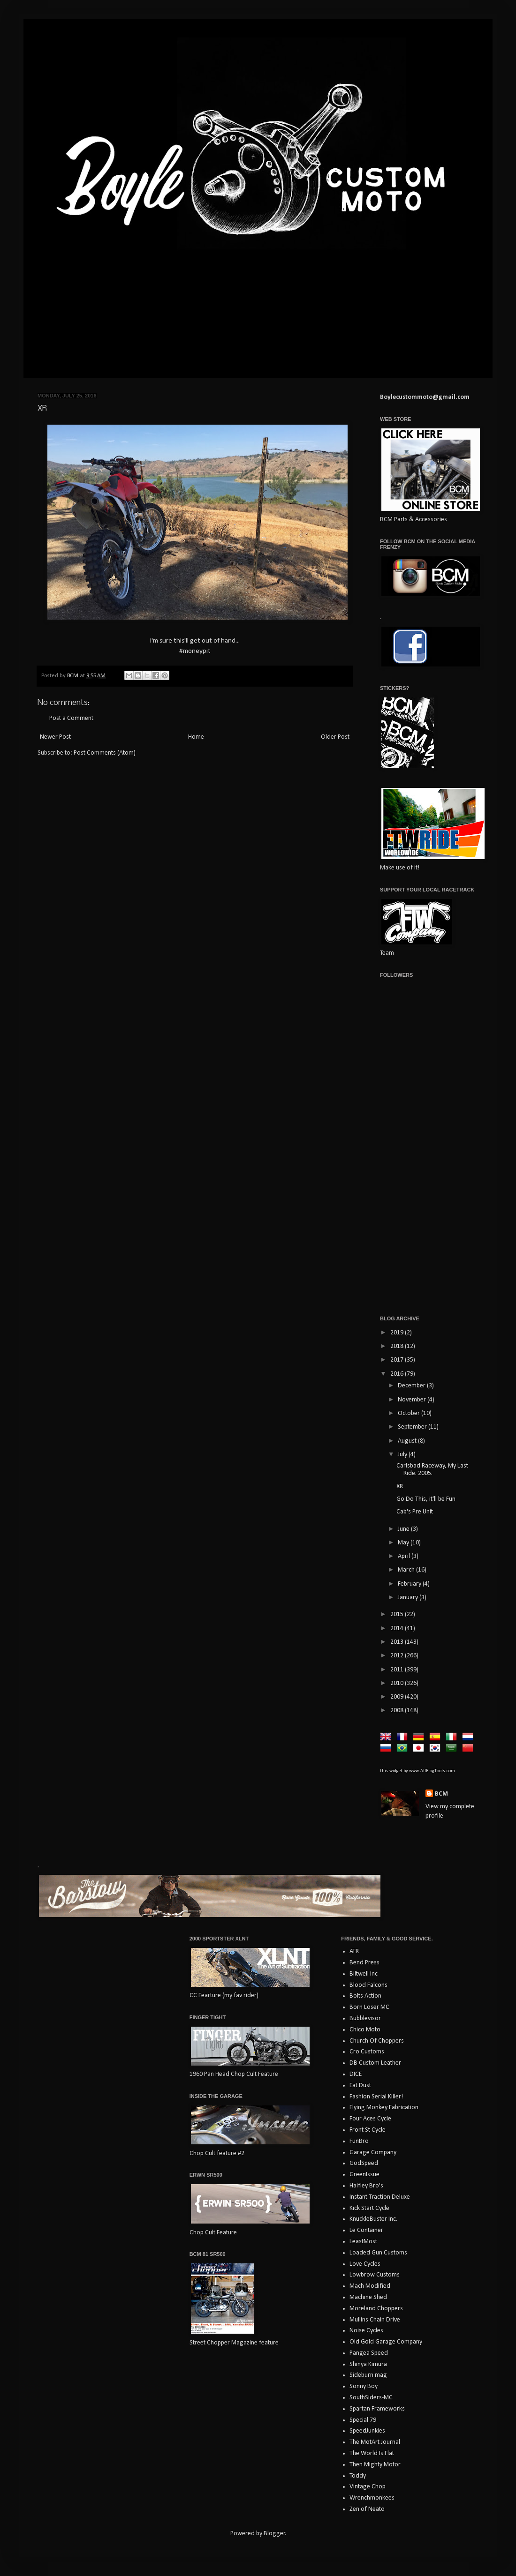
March (407, 1569)
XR (399, 1486)
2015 (397, 1614)
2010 (397, 1683)
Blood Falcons (368, 1985)
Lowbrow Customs (374, 2274)
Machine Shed (368, 2297)
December (412, 1385)
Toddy (357, 2475)
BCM (441, 1793)
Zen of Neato (367, 2509)
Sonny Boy (363, 2386)
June (404, 1529)
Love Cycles (364, 2264)
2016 (397, 1374)
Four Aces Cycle (370, 2118)
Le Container (366, 2230)
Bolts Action (365, 1995)
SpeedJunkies (367, 2430)
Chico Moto (364, 2029)
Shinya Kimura (368, 2364)
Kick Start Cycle (369, 2208)
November (412, 1399)
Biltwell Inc (363, 1973)
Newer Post (55, 737)
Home (196, 737)
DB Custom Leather (375, 2063)
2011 (397, 1669)
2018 (397, 1346)
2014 (397, 1628)
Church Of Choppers (376, 2040)
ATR (354, 1951)
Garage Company (372, 2152)
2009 (397, 1696)
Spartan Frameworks (377, 2408)
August (408, 1441)
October (409, 1413)
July (403, 1454)
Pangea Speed (368, 2353)
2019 (397, 1332)
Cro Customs (366, 2051)
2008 (397, 1710)
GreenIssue (364, 2174)
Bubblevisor (365, 2018)
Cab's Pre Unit (414, 1511)
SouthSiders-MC (371, 2397)
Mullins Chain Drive (374, 2319)
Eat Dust (360, 2085)
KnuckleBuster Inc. (373, 2219)
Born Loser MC (369, 2007)
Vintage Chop (367, 2486)
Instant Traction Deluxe (379, 2197)
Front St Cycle (367, 2130)
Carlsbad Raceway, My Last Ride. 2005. (432, 1469)
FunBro (359, 2141)
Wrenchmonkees (372, 2497)
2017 (397, 1359)
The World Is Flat (371, 2453)
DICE (355, 2074)
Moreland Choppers (376, 2308)
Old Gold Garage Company (385, 2341)
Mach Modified (369, 2286)
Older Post (335, 737)
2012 (397, 1655)
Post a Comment (71, 718)
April (404, 1556)
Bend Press (364, 1962)
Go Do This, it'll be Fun (425, 1499)
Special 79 (362, 2420)
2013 (397, 1642)
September (413, 1426)
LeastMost (363, 2241)
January (408, 1597)
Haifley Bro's (366, 2185)
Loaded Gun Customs (378, 2252)
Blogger (274, 2533)
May (404, 1542)
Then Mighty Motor (375, 2464)
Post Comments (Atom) (105, 752)
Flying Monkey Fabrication (383, 2107)
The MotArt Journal (374, 2442)
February (410, 1584)
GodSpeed (363, 2163)
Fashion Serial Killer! (376, 2096)
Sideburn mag (368, 2375)
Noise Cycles (366, 2330)
